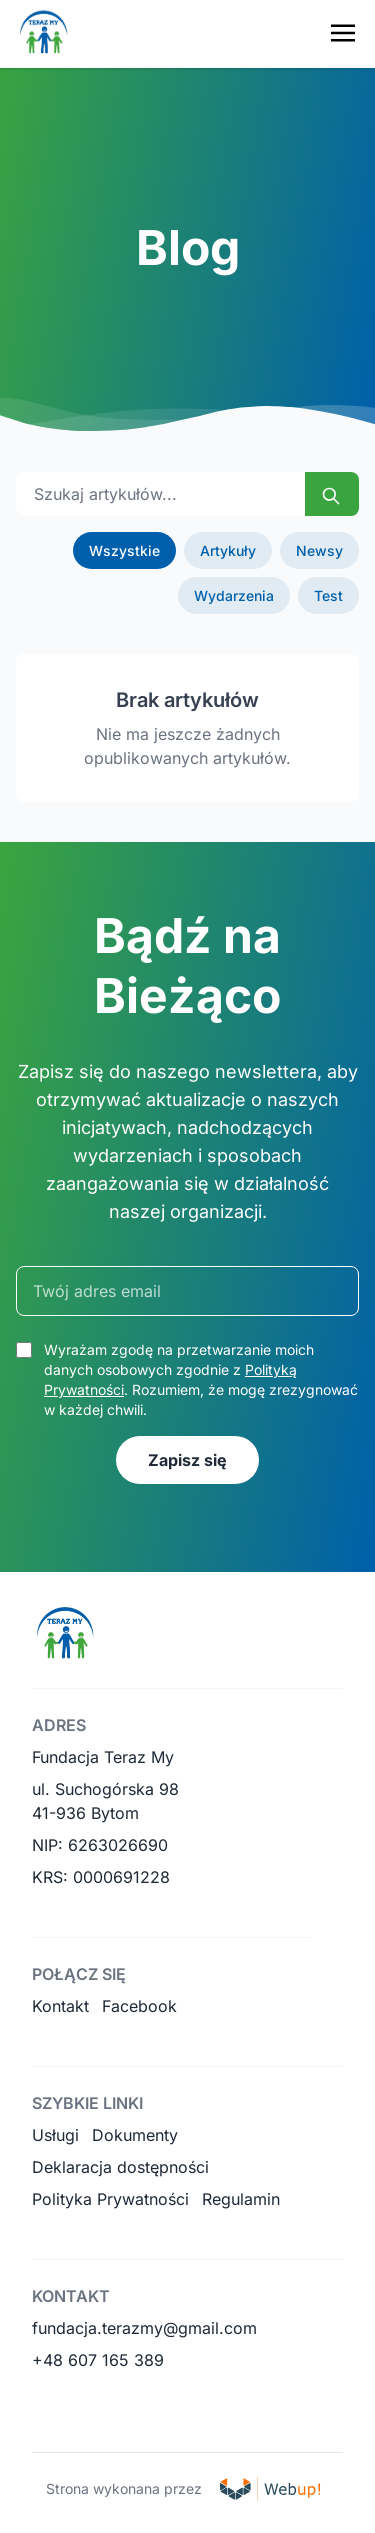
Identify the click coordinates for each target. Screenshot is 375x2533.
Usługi (55, 2135)
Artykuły (228, 550)
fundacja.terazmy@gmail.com (144, 2328)
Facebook (139, 2006)
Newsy (319, 550)
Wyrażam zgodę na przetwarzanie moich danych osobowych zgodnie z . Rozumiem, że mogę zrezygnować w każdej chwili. (201, 1379)
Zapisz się (187, 1460)
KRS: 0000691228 (101, 1877)
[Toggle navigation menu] (343, 33)
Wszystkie (124, 550)
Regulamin (241, 2199)
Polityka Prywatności (110, 2199)
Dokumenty (135, 2135)
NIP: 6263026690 (100, 1845)
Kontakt (60, 2006)
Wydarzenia (234, 595)
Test (328, 595)
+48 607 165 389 (98, 2360)
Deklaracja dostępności (120, 2167)
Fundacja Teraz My (103, 1757)
